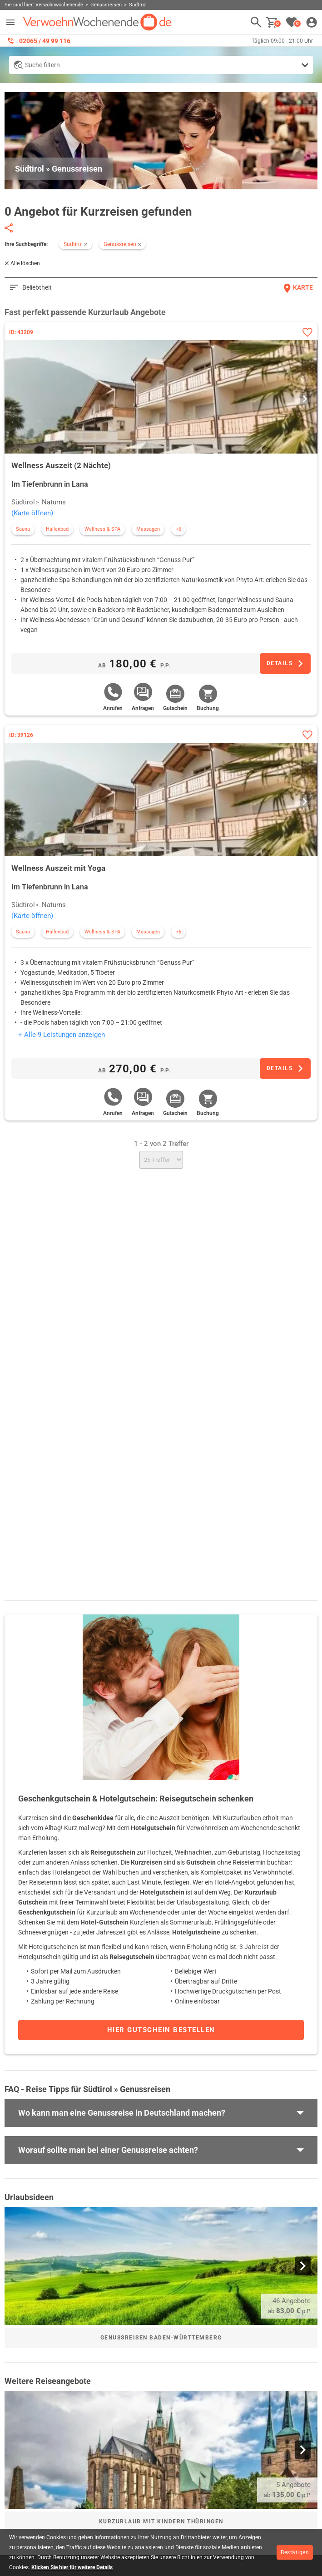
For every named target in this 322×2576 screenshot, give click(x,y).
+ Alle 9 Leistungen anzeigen (61, 1035)
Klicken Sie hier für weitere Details (72, 2567)
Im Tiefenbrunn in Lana (49, 484)
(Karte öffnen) (32, 513)
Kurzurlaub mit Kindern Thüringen (161, 2521)
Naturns (54, 502)
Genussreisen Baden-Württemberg (161, 2337)
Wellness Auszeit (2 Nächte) (61, 465)
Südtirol (23, 502)
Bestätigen (295, 2552)
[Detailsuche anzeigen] (161, 65)
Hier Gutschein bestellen (161, 2030)
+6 (178, 529)
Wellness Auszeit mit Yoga (58, 868)
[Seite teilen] (9, 227)
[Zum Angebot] (285, 663)
